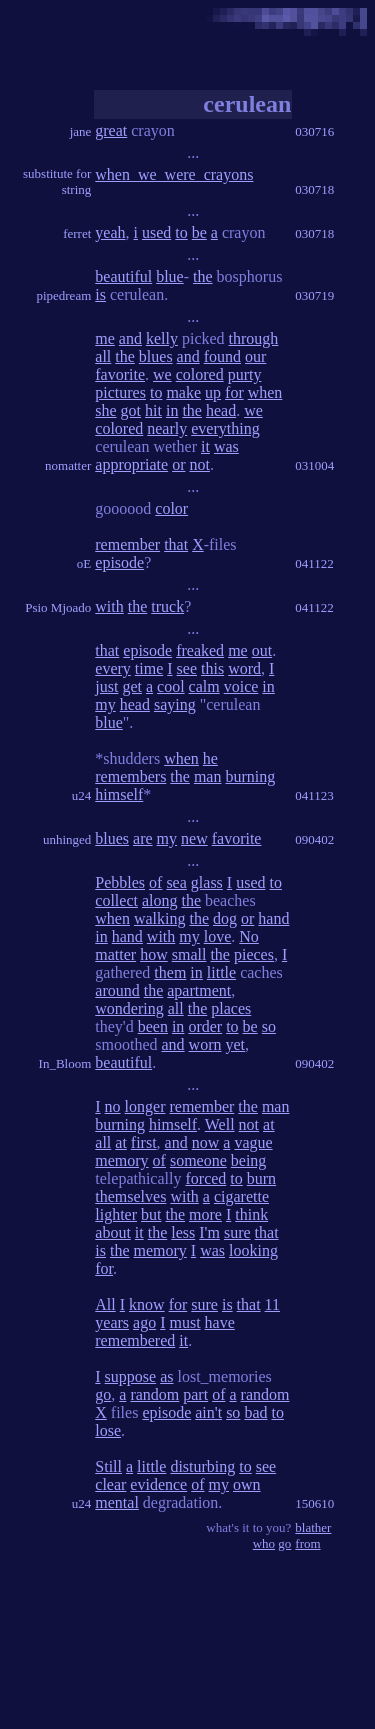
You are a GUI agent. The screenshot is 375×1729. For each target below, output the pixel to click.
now (206, 1142)
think (251, 1214)
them (170, 972)
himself (119, 794)
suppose (131, 1376)
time (149, 668)
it (205, 446)
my (105, 704)
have (220, 1322)
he (210, 758)
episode (119, 562)
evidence (158, 1484)
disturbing (202, 1466)
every (113, 668)
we (162, 374)
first (144, 1142)
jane (81, 131)
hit (153, 410)
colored (200, 374)
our (255, 356)
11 (272, 1304)
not (199, 464)
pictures (120, 392)
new (194, 838)
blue (170, 276)
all (103, 356)
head (221, 410)
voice (241, 686)
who (264, 1543)
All (105, 1304)
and (130, 338)
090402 (314, 839)
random (154, 1394)
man (208, 776)
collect (116, 900)
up (213, 392)
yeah (110, 232)
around (117, 990)
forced (205, 1178)
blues (156, 356)
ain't (208, 1412)
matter (115, 954)
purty (245, 374)
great (111, 130)
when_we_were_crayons (174, 174)
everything (225, 428)
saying (175, 704)
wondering (129, 1008)
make (183, 392)
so (269, 1026)
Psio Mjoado (58, 607)
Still (108, 1466)
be (199, 232)
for (234, 392)
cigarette (241, 1196)
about (113, 1232)
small (189, 954)
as (166, 1376)
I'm (209, 1232)
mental (117, 1502)
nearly (167, 428)
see (187, 668)
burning (250, 776)
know (147, 1304)
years (112, 1322)
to (181, 232)
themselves (130, 1196)
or (178, 464)
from (307, 1543)
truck (167, 606)
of (155, 882)
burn (261, 1178)
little (221, 972)
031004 (314, 465)
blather (313, 1527)
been (153, 1026)
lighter (116, 1214)
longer (145, 1106)
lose (108, 1430)
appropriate (131, 464)
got (131, 410)
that (176, 544)
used (156, 232)
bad (255, 1412)
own (247, 1484)
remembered (135, 1340)
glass (207, 882)
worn (205, 1044)
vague (253, 1142)
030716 (314, 131)
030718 (314, 189)
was (226, 446)
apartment (199, 990)
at (269, 1124)
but (151, 1214)
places (231, 1008)
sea (176, 882)
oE (84, 563)
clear (110, 1484)
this (212, 668)
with (109, 606)
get (132, 686)
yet (236, 1044)
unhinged (67, 839)
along (160, 900)
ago (144, 1322)
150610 (314, 1503)
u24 (82, 795)
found (222, 356)
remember (127, 544)
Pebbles (120, 882)
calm (204, 686)
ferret (77, 233)
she (105, 410)
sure (237, 1232)
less (183, 1232)
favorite (120, 374)
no (113, 1106)
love (218, 936)
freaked (200, 650)
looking (253, 1250)
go (103, 1394)
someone (198, 1160)
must (184, 1322)
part (195, 1394)
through (254, 338)
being (249, 1160)
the (203, 276)
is (100, 294)
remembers (130, 776)
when (265, 392)
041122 (314, 563)
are (143, 838)
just (106, 686)
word (244, 668)
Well (220, 1124)
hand (273, 918)
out (262, 650)
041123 (314, 795)
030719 (314, 295)
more (205, 1214)
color (171, 508)
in (172, 410)
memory (121, 1160)
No (249, 936)
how (154, 954)
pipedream (63, 295)
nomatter (68, 465)
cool (171, 686)
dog (225, 918)
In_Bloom (65, 1063)
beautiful (123, 276)
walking (160, 918)
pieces (254, 954)
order (205, 1026)
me (105, 338)
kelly (162, 338)
